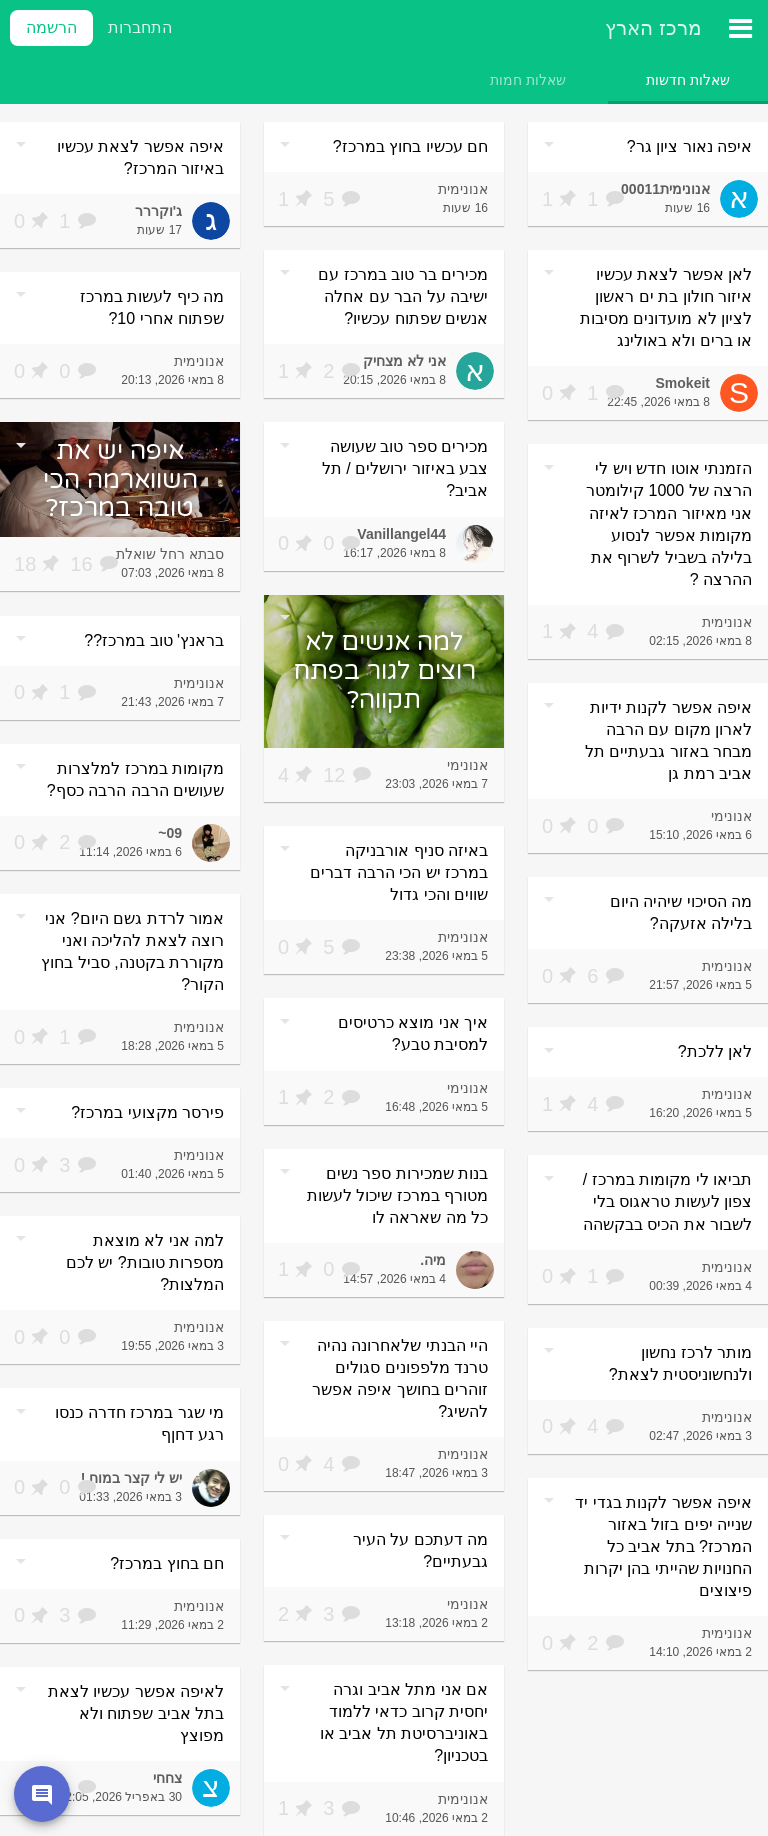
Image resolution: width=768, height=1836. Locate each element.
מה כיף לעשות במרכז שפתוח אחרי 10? (152, 307)
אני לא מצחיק (404, 361)
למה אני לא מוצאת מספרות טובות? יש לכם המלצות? (145, 1262)
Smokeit (683, 383)
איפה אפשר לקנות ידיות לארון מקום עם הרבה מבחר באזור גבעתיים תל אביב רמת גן (668, 740)
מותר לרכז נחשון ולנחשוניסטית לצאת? (680, 1363)
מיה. (433, 1260)
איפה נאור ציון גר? (689, 146)
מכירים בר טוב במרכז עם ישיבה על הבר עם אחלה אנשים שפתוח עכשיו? (403, 296)
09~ (170, 833)
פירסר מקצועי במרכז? (147, 1112)
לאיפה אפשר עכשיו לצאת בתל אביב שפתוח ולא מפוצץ (136, 1713)
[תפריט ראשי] (740, 28)
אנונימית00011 (665, 189)
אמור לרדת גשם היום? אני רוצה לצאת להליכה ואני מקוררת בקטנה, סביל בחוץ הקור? (132, 951)
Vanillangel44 (401, 534)
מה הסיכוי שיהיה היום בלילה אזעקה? (681, 912)
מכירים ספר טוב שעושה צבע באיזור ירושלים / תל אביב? (405, 468)
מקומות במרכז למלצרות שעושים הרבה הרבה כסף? (135, 779)
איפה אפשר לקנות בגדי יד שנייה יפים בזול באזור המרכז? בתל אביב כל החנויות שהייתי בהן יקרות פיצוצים (663, 1546)
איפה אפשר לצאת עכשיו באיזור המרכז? (140, 157)
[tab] (688, 80)
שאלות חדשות (688, 80)
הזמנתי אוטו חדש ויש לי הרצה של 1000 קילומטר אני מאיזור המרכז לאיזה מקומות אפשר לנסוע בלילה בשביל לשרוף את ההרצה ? (669, 523)
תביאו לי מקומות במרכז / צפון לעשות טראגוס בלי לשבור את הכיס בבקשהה (667, 1201)
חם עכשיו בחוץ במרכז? (410, 146)
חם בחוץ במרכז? (167, 1563)
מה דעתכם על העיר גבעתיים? (420, 1550)
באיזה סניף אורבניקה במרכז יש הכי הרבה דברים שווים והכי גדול (399, 872)
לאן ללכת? (715, 1051)
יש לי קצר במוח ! (131, 1478)
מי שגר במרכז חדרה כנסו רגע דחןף (139, 1423)
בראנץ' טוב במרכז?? (154, 640)
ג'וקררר (158, 211)
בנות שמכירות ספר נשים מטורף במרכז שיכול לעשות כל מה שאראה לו (397, 1195)
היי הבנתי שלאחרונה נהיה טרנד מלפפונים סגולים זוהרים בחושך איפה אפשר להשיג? (400, 1378)
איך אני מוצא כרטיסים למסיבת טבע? (413, 1033)
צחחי (167, 1778)
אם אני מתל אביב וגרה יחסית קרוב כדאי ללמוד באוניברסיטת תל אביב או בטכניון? (404, 1722)
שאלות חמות (528, 80)
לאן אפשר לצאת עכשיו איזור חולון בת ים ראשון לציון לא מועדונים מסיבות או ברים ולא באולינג (666, 307)
